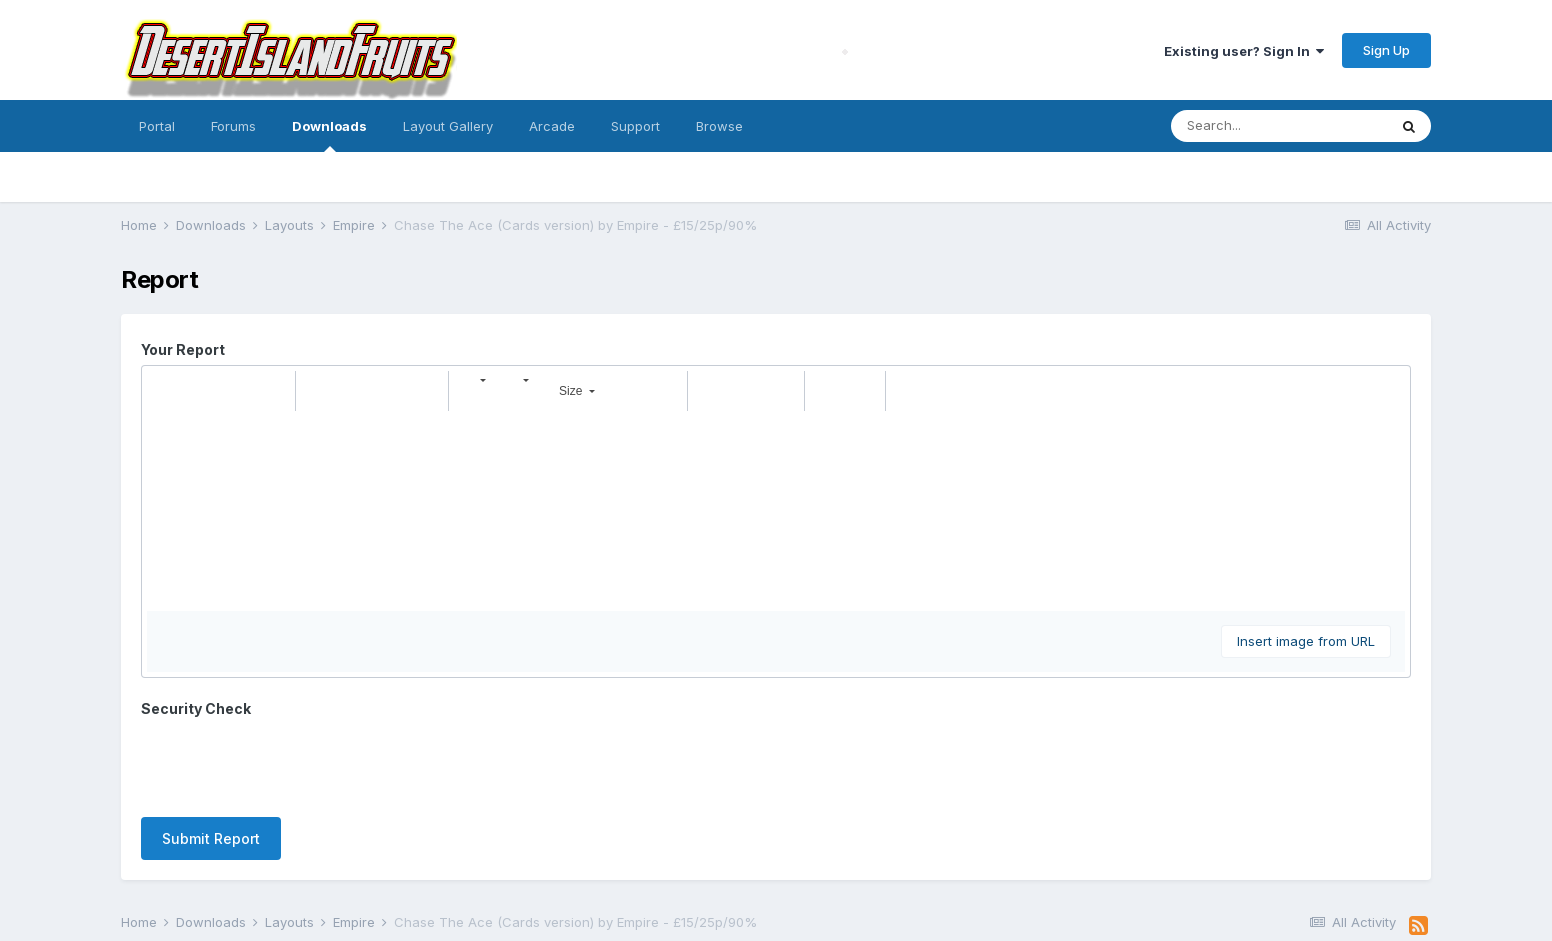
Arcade (552, 126)
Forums (233, 126)
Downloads (329, 135)
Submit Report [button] (211, 760)
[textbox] (776, 511)
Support (635, 126)
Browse (719, 126)
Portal (157, 126)
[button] (165, 391)
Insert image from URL (1306, 641)
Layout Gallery (448, 126)
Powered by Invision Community (776, 911)
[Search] (1279, 126)
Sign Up (1386, 50)
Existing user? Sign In (1244, 51)
